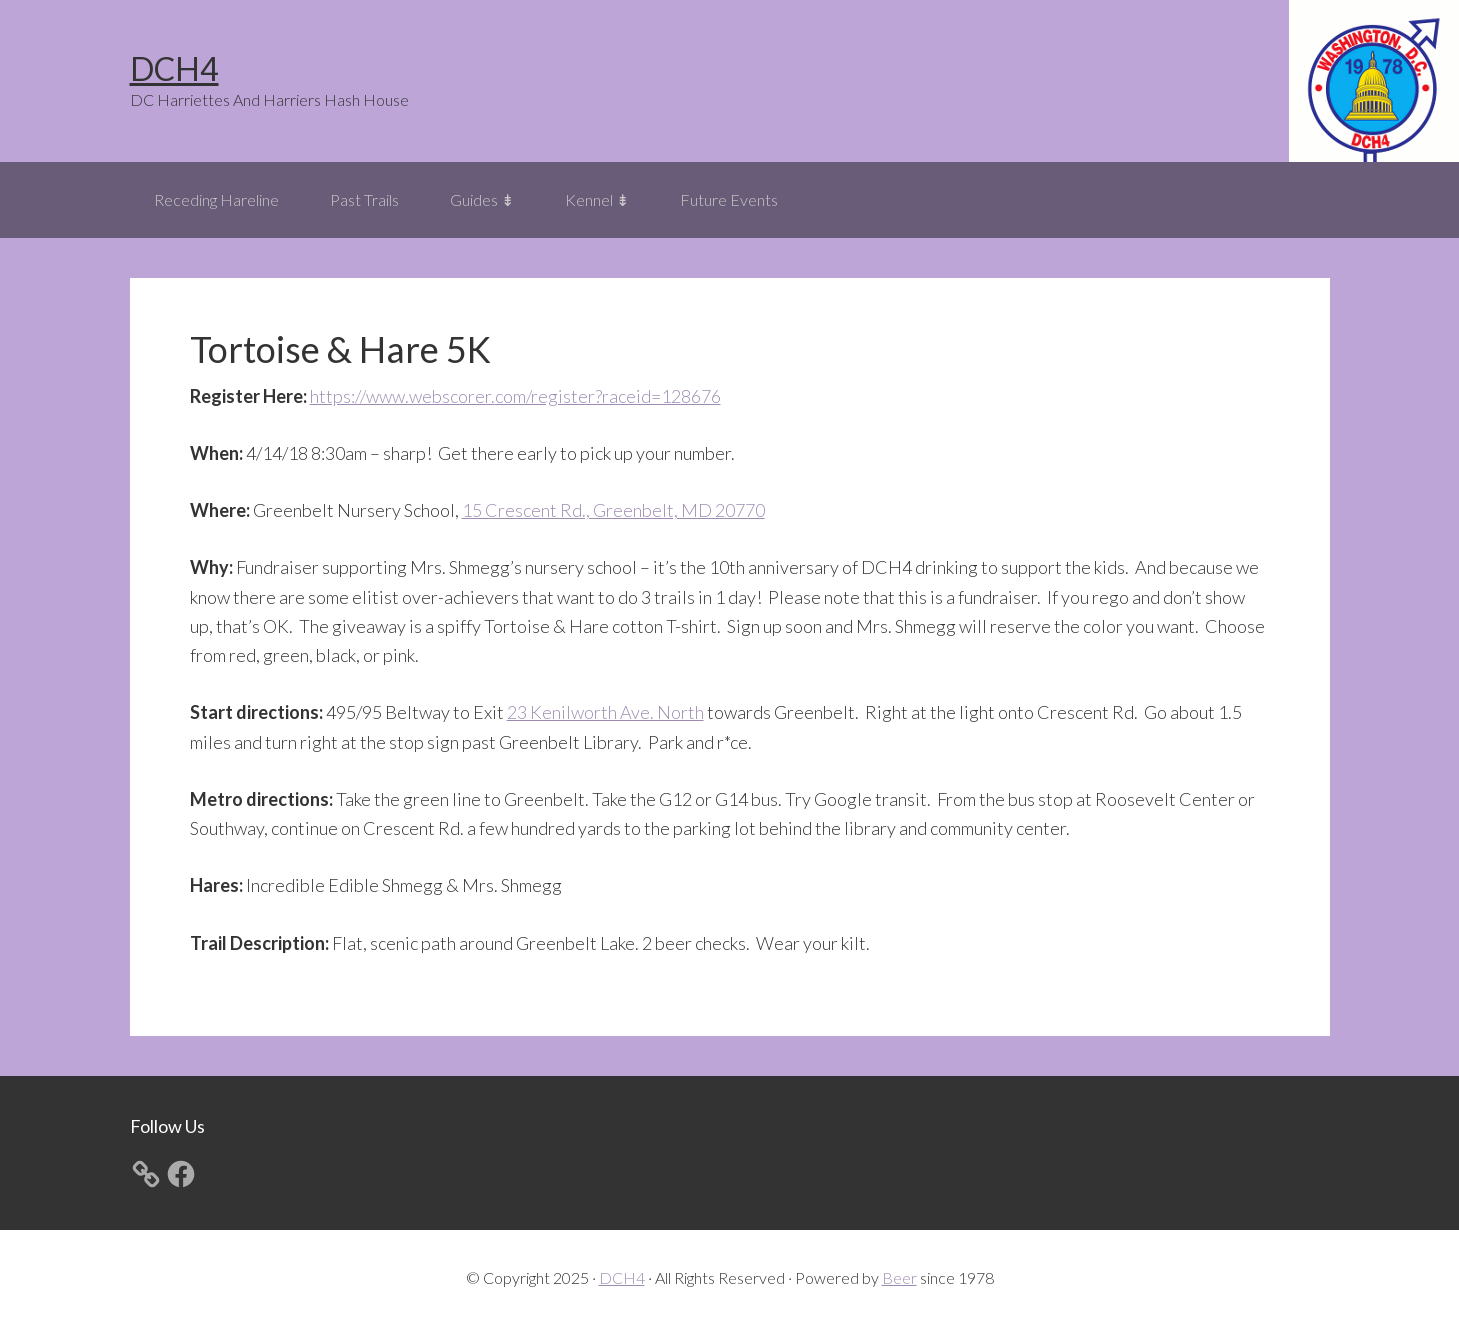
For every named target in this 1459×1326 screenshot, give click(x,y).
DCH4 (174, 68)
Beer (899, 1277)
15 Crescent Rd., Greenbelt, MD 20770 (613, 510)
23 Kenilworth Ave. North (605, 712)
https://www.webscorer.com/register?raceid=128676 (515, 396)
